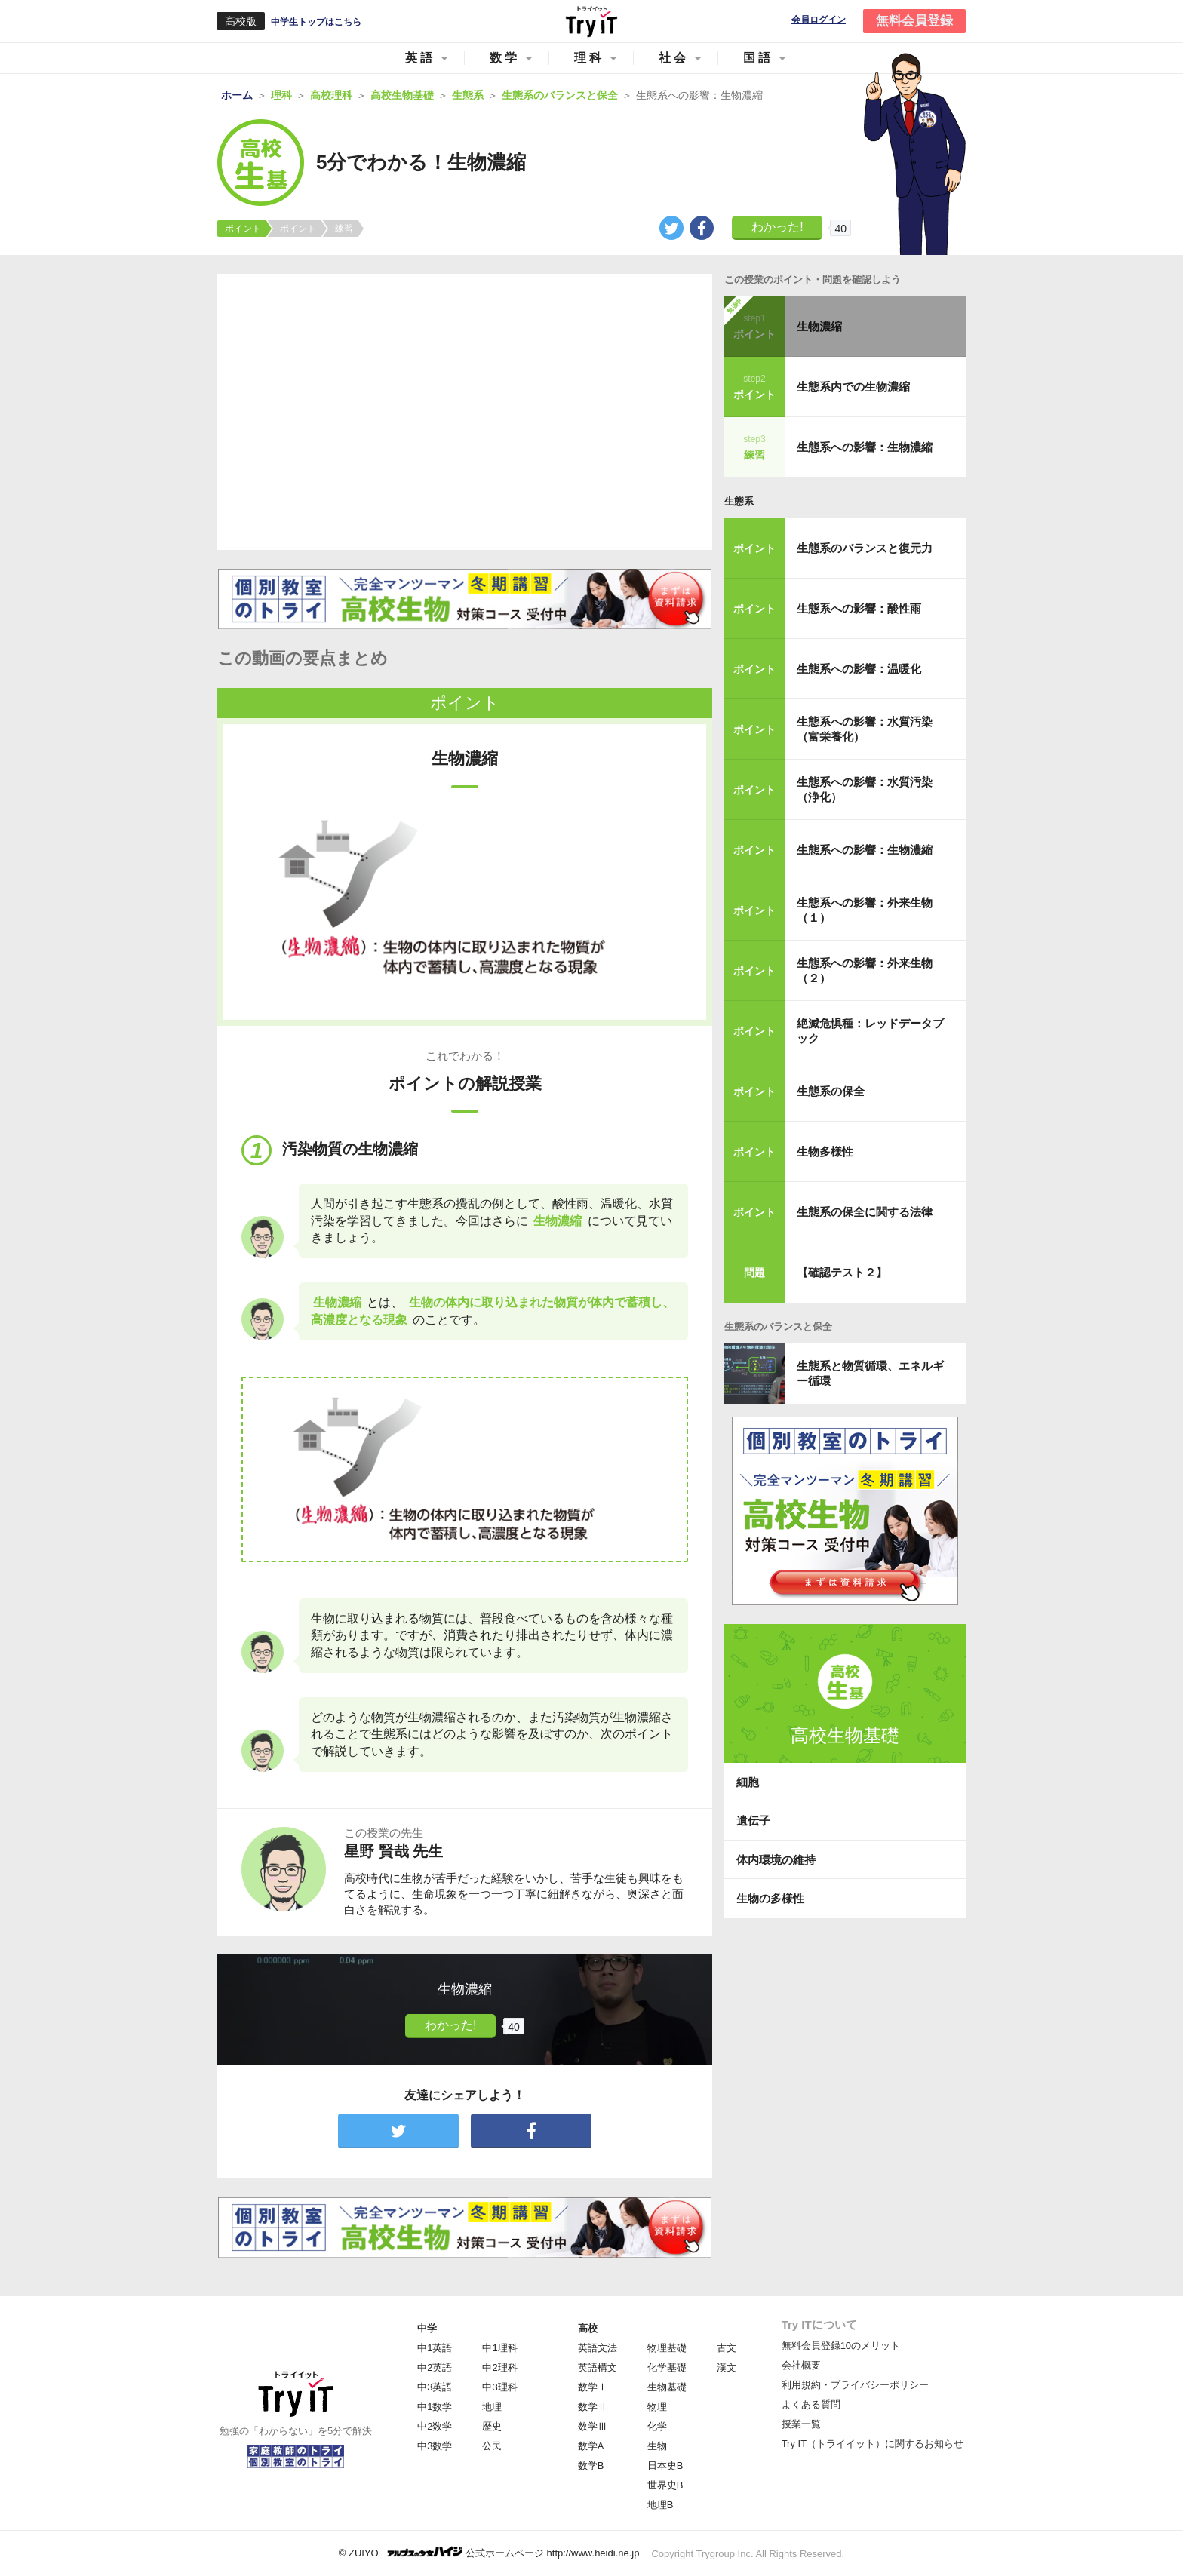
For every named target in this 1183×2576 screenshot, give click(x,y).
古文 (726, 2347)
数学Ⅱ (592, 2406)
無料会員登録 (914, 21)
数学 (505, 57)
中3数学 (434, 2446)
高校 (588, 2328)
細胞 (747, 1782)
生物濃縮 (819, 326)
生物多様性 (825, 1151)
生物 (657, 2446)
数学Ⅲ (592, 2426)
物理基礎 (667, 2347)
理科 (589, 57)
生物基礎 (667, 2387)
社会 (674, 57)
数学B (591, 2465)
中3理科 (499, 2387)
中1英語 (434, 2347)
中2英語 (434, 2367)
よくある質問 (811, 2404)
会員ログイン (818, 20)
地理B (660, 2504)
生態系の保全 (831, 1091)
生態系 (739, 501)
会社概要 (801, 2365)
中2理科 (499, 2367)
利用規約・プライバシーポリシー (855, 2384)
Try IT (591, 21)
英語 (420, 57)
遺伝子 (753, 1820)
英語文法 (597, 2347)
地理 (492, 2406)
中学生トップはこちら (316, 21)
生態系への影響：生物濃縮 (865, 447)
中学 (427, 2328)
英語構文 (597, 2367)
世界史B (665, 2485)
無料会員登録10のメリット (841, 2345)
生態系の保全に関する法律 (865, 1211)
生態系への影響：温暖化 (859, 668)
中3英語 (434, 2387)
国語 (758, 57)
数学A (591, 2446)
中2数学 (434, 2426)
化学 (657, 2426)
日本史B (665, 2465)
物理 (657, 2406)
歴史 (492, 2426)
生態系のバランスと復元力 (865, 548)
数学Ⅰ (592, 2387)
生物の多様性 (770, 1898)
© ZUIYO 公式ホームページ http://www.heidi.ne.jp (489, 2552)
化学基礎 (667, 2367)
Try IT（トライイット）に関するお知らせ (872, 2443)
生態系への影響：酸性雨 (859, 608)
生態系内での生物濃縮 (853, 386)
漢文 (726, 2367)
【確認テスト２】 (842, 1272)
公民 (492, 2446)
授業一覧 (801, 2424)
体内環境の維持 (776, 1859)
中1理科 (499, 2347)
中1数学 (434, 2406)
